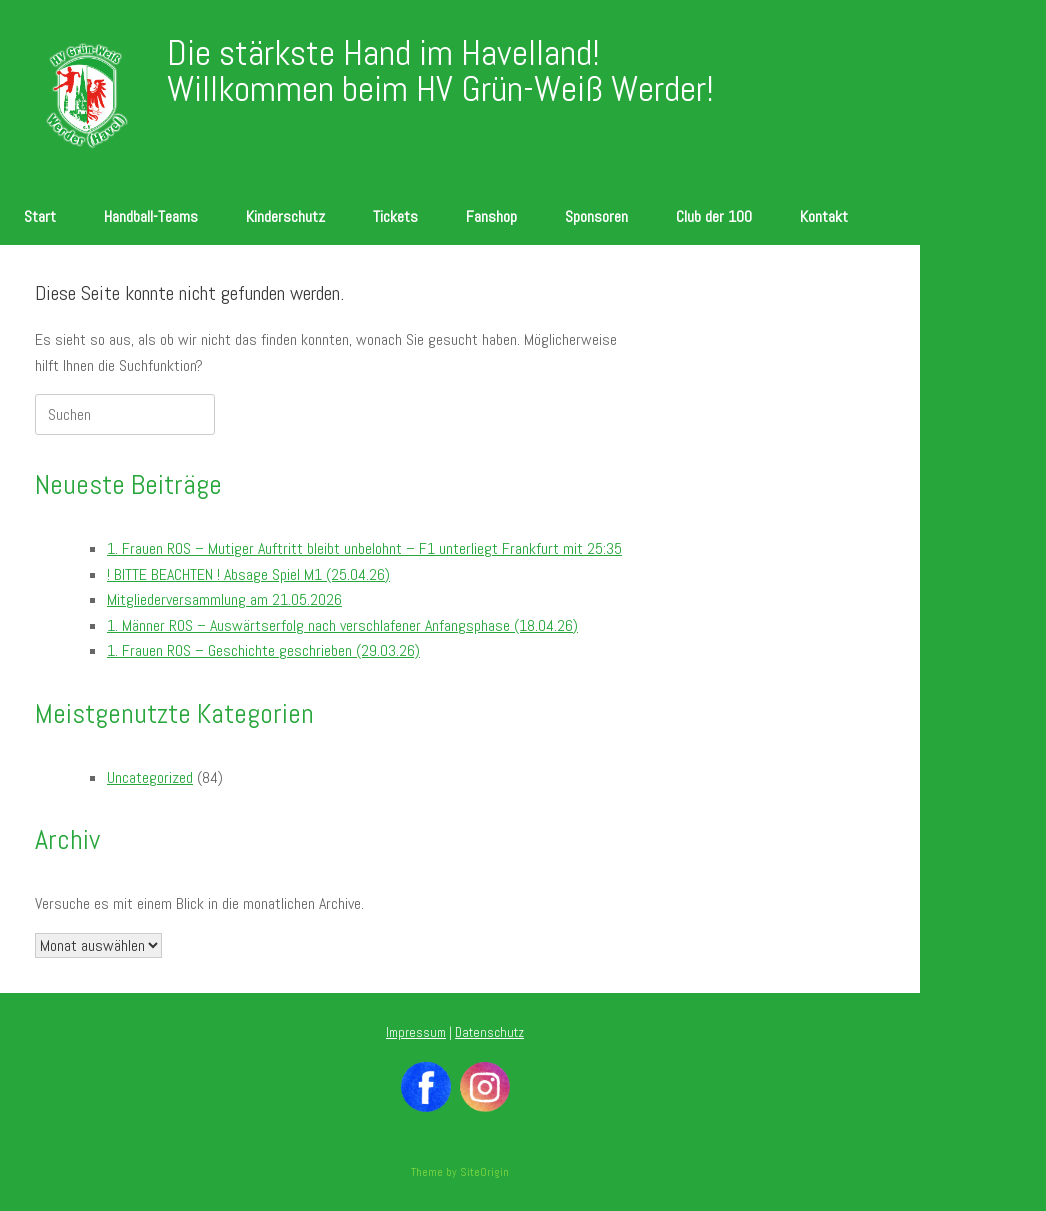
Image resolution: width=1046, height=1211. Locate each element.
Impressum (416, 1032)
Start (40, 216)
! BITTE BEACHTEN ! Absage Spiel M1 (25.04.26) (248, 574)
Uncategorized (150, 777)
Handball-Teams (151, 216)
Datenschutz (489, 1032)
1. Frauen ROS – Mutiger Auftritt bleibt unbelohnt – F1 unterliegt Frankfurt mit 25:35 (364, 548)
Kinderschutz (285, 216)
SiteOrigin (484, 1172)
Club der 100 (714, 216)
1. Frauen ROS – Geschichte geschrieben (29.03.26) (263, 650)
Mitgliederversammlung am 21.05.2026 (224, 599)
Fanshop (491, 216)
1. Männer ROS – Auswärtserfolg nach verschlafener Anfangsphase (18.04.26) (342, 625)
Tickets (395, 216)
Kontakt (824, 216)
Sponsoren (596, 216)
